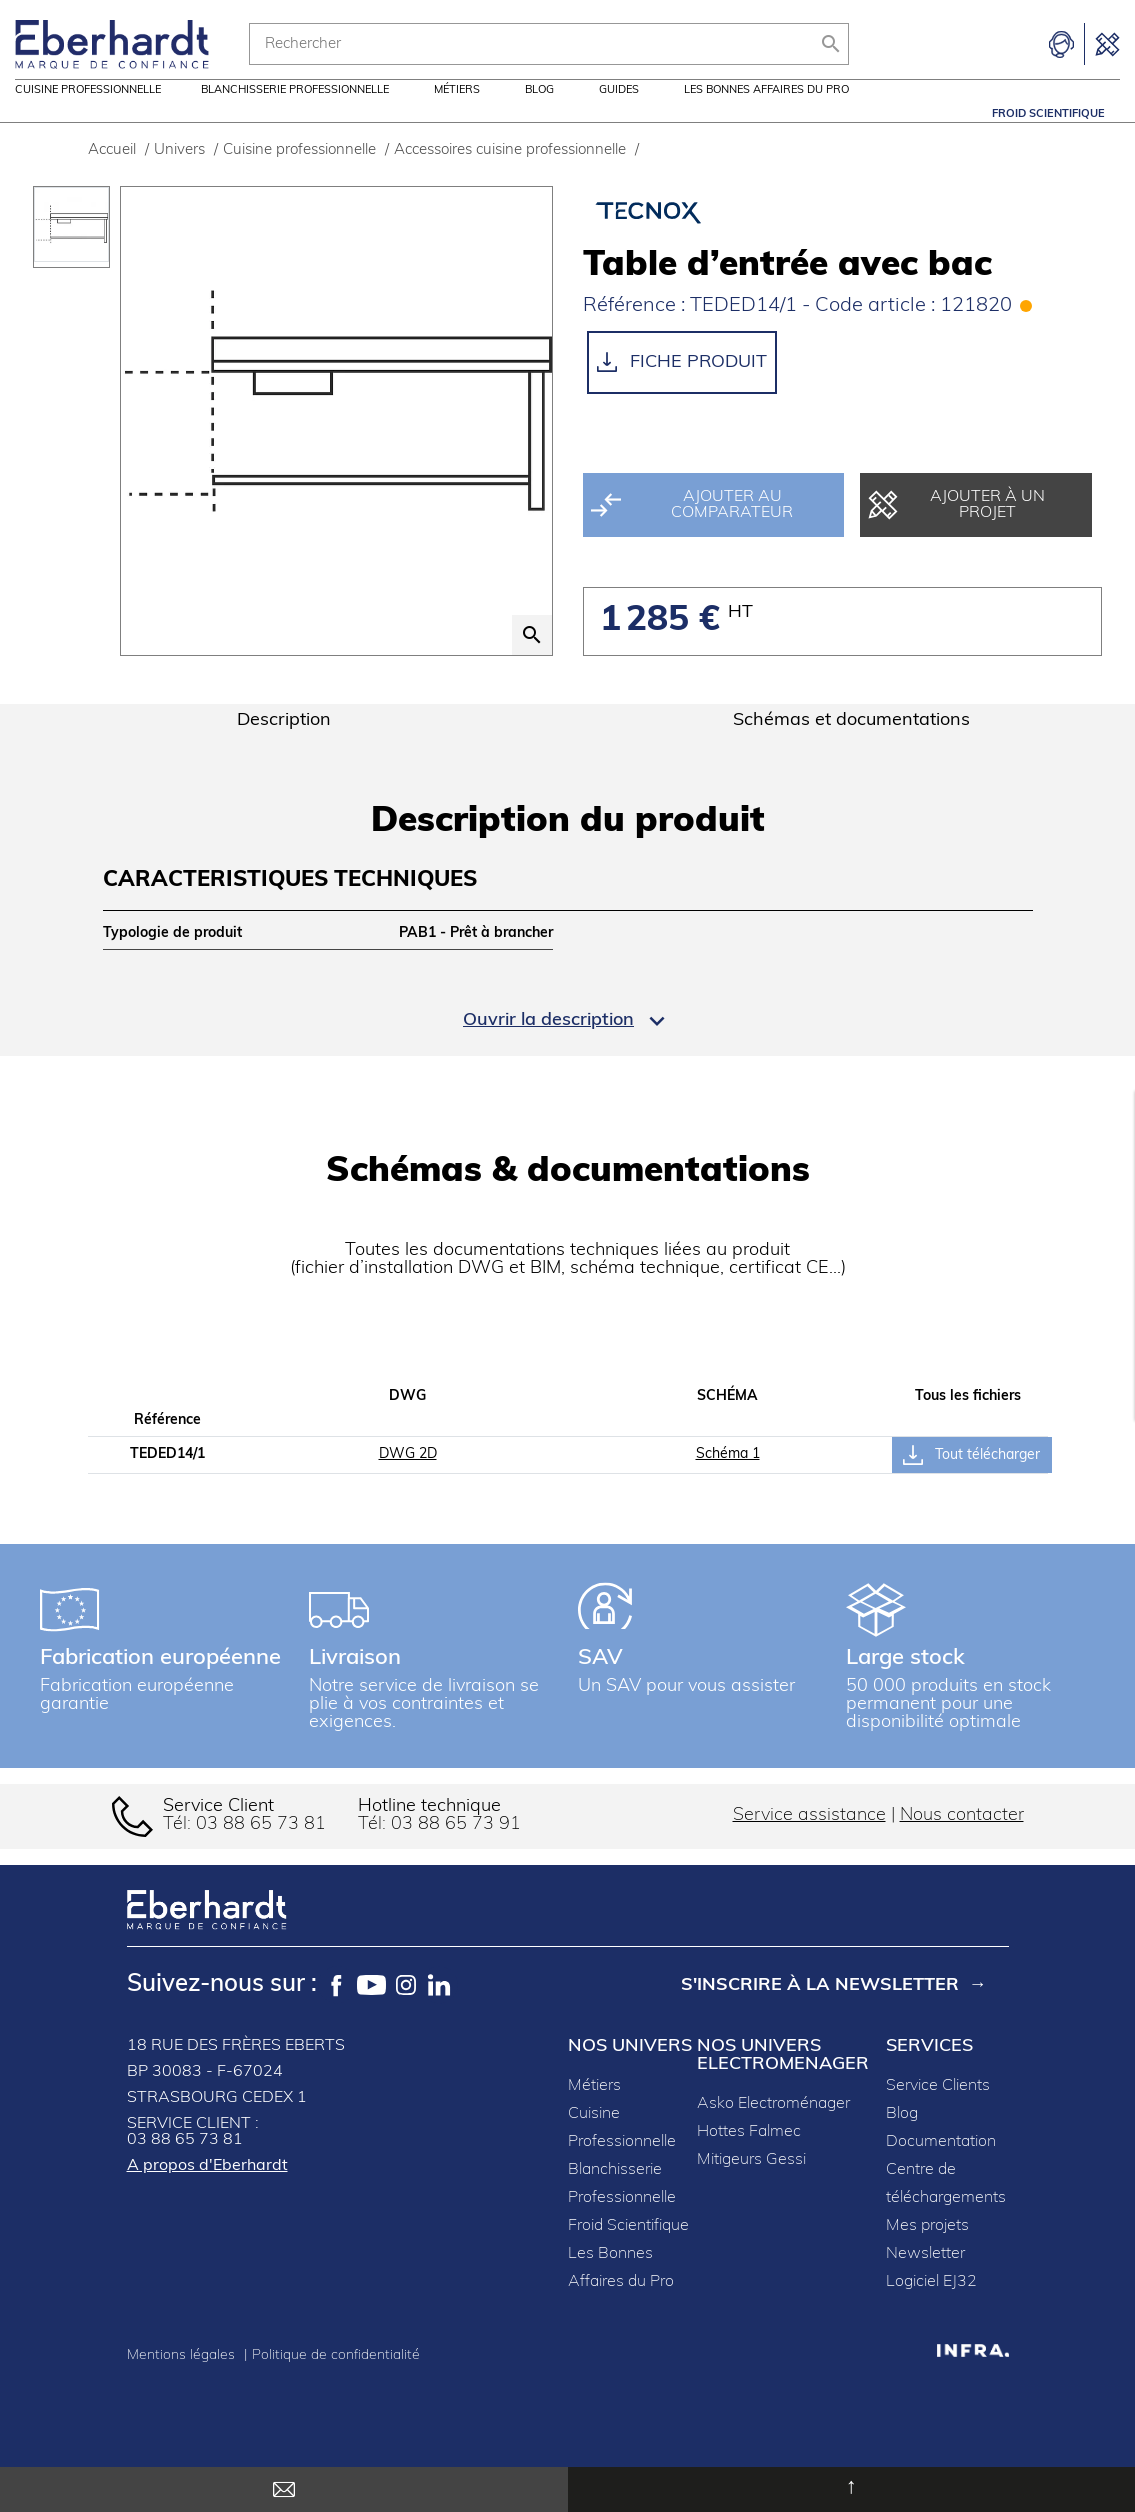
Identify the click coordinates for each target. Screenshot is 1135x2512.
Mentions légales (183, 2381)
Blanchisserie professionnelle (295, 114)
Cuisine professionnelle (88, 114)
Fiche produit (682, 388)
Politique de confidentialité (336, 2381)
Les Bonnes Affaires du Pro (766, 114)
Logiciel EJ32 (931, 2308)
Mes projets (927, 2252)
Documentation (941, 2168)
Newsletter (925, 2280)
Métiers (457, 114)
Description (284, 746)
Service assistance (809, 1841)
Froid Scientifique (1048, 114)
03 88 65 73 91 (456, 1850)
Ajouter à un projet (956, 531)
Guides (619, 114)
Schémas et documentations (851, 746)
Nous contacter (962, 1841)
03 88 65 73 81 (261, 1850)
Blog (539, 114)
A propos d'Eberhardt (207, 2192)
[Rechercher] (549, 44)
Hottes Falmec (749, 2158)
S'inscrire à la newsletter (820, 2011)
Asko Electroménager (773, 2130)
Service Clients (938, 2112)
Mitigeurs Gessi (751, 2186)
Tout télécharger (971, 1481)
